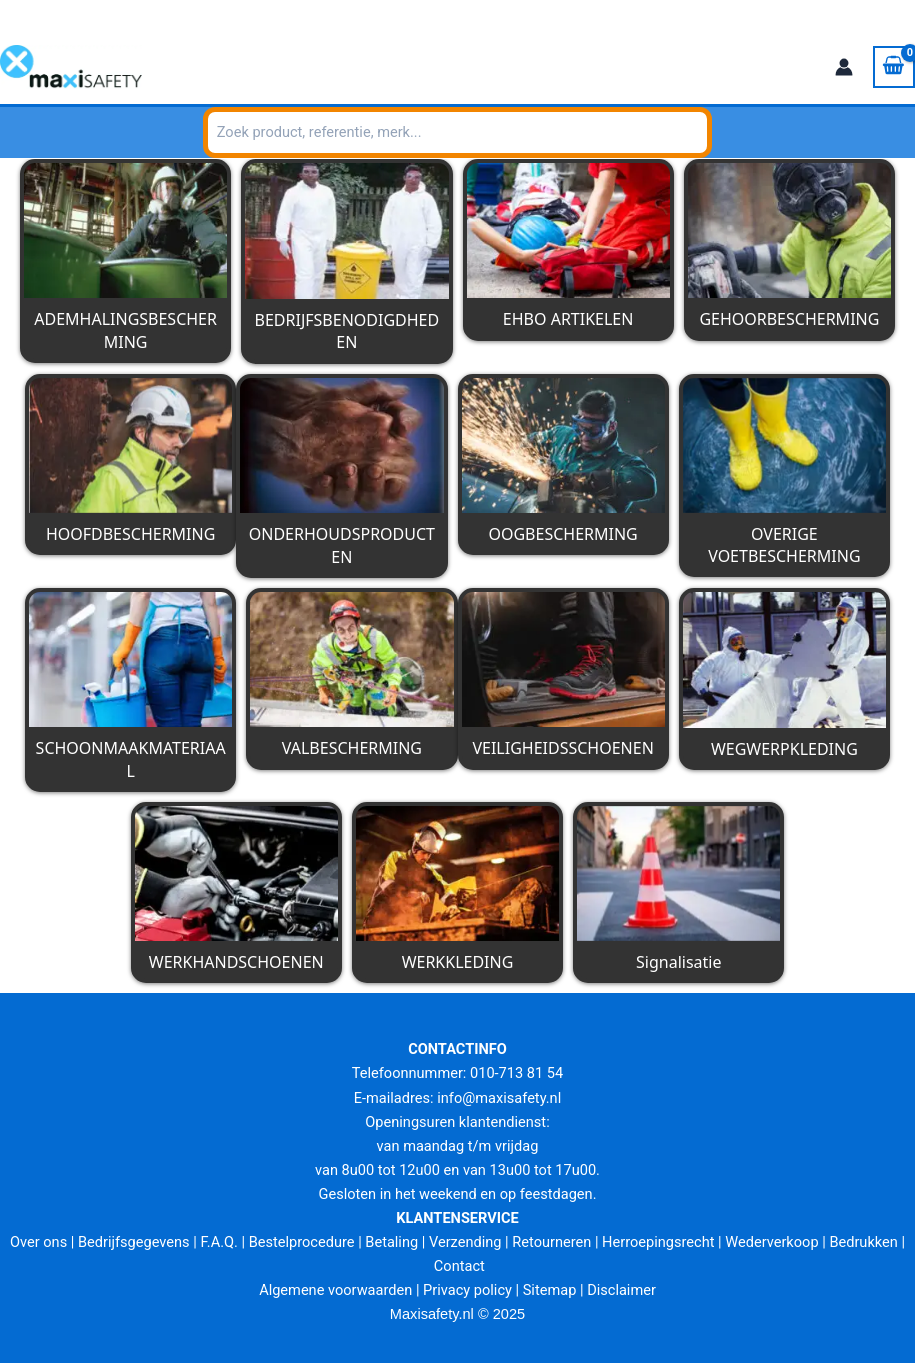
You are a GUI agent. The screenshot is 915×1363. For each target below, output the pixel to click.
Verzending (465, 1242)
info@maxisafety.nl (191, 12)
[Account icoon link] (844, 67)
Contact (459, 1266)
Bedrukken (863, 1242)
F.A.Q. (218, 1242)
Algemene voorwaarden (335, 1290)
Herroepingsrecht (658, 1242)
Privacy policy (467, 1290)
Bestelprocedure (302, 1242)
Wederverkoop (771, 1242)
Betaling (391, 1242)
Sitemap (550, 1290)
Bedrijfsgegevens (134, 1242)
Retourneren (551, 1242)
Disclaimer (621, 1290)
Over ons (38, 1242)
